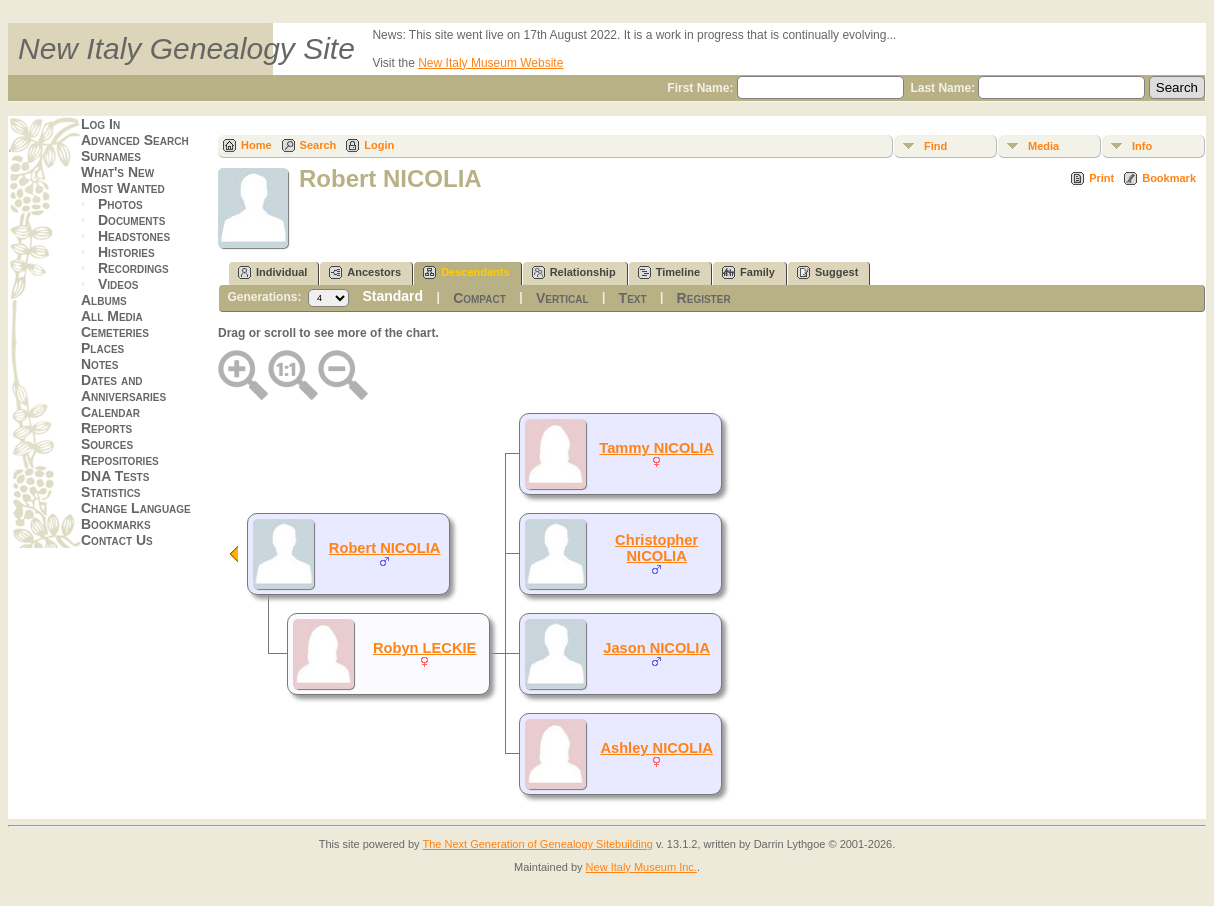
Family (748, 272)
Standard (392, 296)
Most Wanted (123, 188)
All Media (112, 316)
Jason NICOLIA (656, 648)
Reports (106, 428)
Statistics (111, 492)
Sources (107, 444)
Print (1101, 178)
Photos (120, 204)
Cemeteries (115, 332)
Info (1142, 146)
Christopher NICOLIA (656, 548)
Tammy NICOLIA (656, 448)
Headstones (134, 236)
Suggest (827, 272)
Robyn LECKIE (424, 648)
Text (633, 298)
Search (318, 145)
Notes (99, 364)
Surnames (111, 156)
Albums (104, 300)
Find (935, 146)
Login (379, 145)
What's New (117, 172)
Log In (100, 124)
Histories (126, 252)
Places (102, 348)
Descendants (466, 272)
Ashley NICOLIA (656, 748)
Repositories (120, 460)
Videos (118, 284)
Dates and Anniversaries (123, 388)
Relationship (574, 272)
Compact (479, 298)
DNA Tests (115, 476)
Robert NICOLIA (385, 548)
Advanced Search (135, 140)
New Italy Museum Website (490, 63)
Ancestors (365, 272)
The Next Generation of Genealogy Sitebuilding (537, 844)
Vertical (562, 298)
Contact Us (117, 540)
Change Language (136, 508)
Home (256, 145)
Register (704, 298)
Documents (131, 220)
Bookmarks (116, 524)
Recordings (133, 268)
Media (1043, 146)
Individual (272, 272)
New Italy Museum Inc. (641, 867)
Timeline (669, 272)
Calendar (110, 412)
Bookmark (1169, 178)
